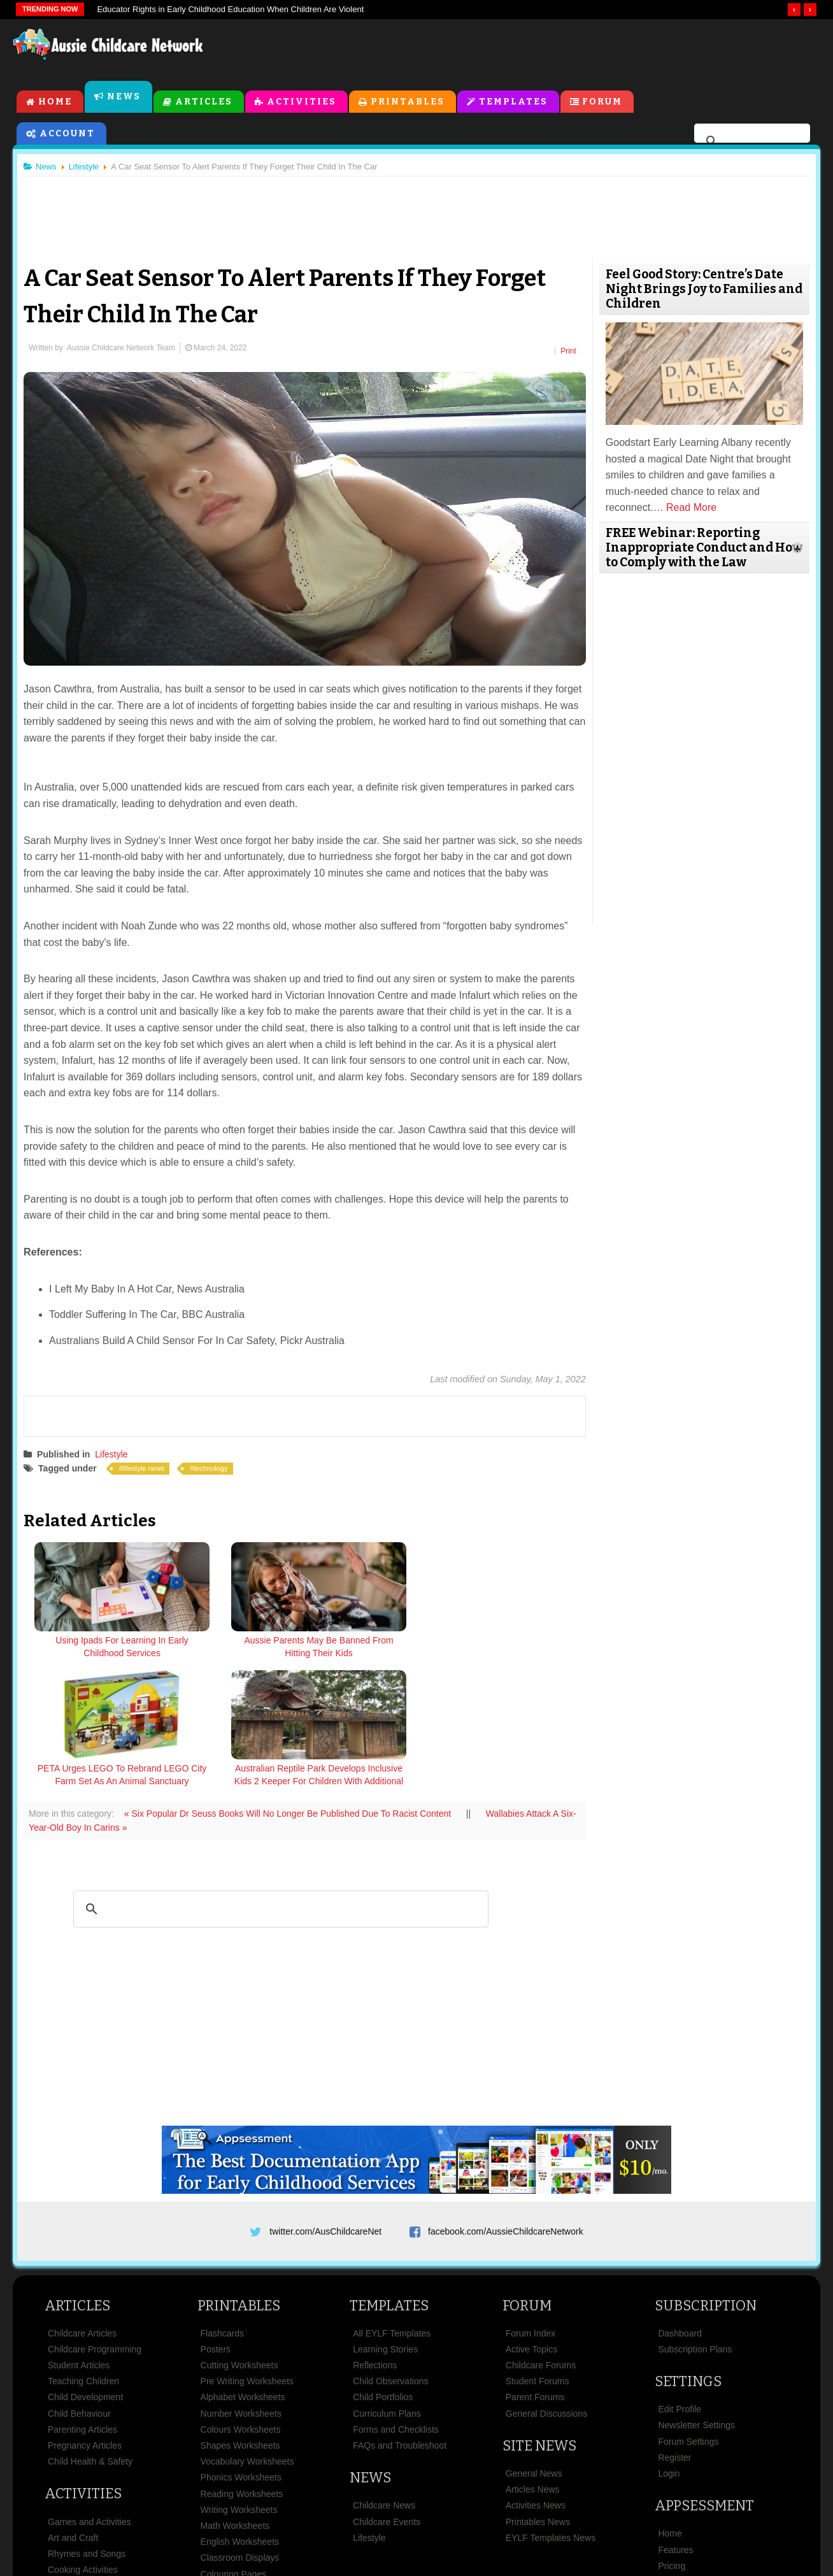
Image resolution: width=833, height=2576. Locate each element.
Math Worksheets (235, 2399)
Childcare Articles (82, 2206)
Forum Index (531, 2206)
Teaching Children (83, 2255)
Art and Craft (73, 2411)
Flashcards (222, 2206)
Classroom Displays (240, 2431)
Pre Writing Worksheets (247, 2255)
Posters (216, 2222)
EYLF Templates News (550, 2411)
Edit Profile (679, 2283)
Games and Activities (89, 2395)
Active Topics (531, 2222)
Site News (539, 2319)
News (124, 97)
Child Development (85, 2271)
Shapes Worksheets (240, 2319)
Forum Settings (688, 2315)
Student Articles (79, 2238)
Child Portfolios (383, 2271)
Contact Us (677, 2501)
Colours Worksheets (241, 2303)
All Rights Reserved (509, 2543)
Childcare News (384, 2379)
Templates (513, 102)
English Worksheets (240, 2415)
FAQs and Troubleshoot (399, 2319)
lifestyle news (148, 1466)
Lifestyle (116, 1452)
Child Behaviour (79, 2287)
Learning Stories (385, 2222)
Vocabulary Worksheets (247, 2334)
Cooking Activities (83, 2443)
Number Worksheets (241, 2287)
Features (675, 2423)
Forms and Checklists (396, 2303)
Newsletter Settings (696, 2299)
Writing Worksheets (239, 2383)
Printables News (538, 2395)
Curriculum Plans (387, 2287)
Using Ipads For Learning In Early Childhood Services (98, 1644)
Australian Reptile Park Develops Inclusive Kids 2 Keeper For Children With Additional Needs (515, 1657)
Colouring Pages (234, 2447)
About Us (152, 2501)
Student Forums (537, 2255)
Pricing (671, 2439)
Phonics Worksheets (241, 2351)
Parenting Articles (82, 2303)
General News (534, 2347)
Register (674, 2331)
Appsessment (704, 2378)
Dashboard (680, 2206)
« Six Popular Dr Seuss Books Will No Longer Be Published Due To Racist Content (294, 1682)
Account (67, 134)
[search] (750, 142)
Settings (688, 2254)
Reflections (375, 2238)
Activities (301, 102)
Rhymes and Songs (86, 2427)
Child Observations (390, 2255)
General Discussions (546, 2287)
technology (215, 1466)
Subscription (706, 2178)
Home (55, 102)
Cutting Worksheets (239, 2238)
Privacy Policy (530, 2501)
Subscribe (607, 2501)
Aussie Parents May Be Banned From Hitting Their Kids (237, 1650)
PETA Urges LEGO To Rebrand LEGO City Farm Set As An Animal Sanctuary (375, 1650)
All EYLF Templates (392, 2206)
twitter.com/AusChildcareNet (325, 2100)
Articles (203, 102)
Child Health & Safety (90, 2334)
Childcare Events (386, 2395)
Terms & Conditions (307, 2501)
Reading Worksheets (242, 2367)
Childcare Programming (94, 2222)
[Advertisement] (531, 50)
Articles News (533, 2363)
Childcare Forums (541, 2238)
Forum (603, 102)
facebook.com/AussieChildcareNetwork (505, 2100)
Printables (408, 102)
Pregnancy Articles (85, 2319)
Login (669, 2347)
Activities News (536, 2379)
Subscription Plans (695, 2222)
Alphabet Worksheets (243, 2271)
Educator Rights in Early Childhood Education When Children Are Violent (230, 9)
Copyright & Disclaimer (426, 2501)
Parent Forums (535, 2271)
